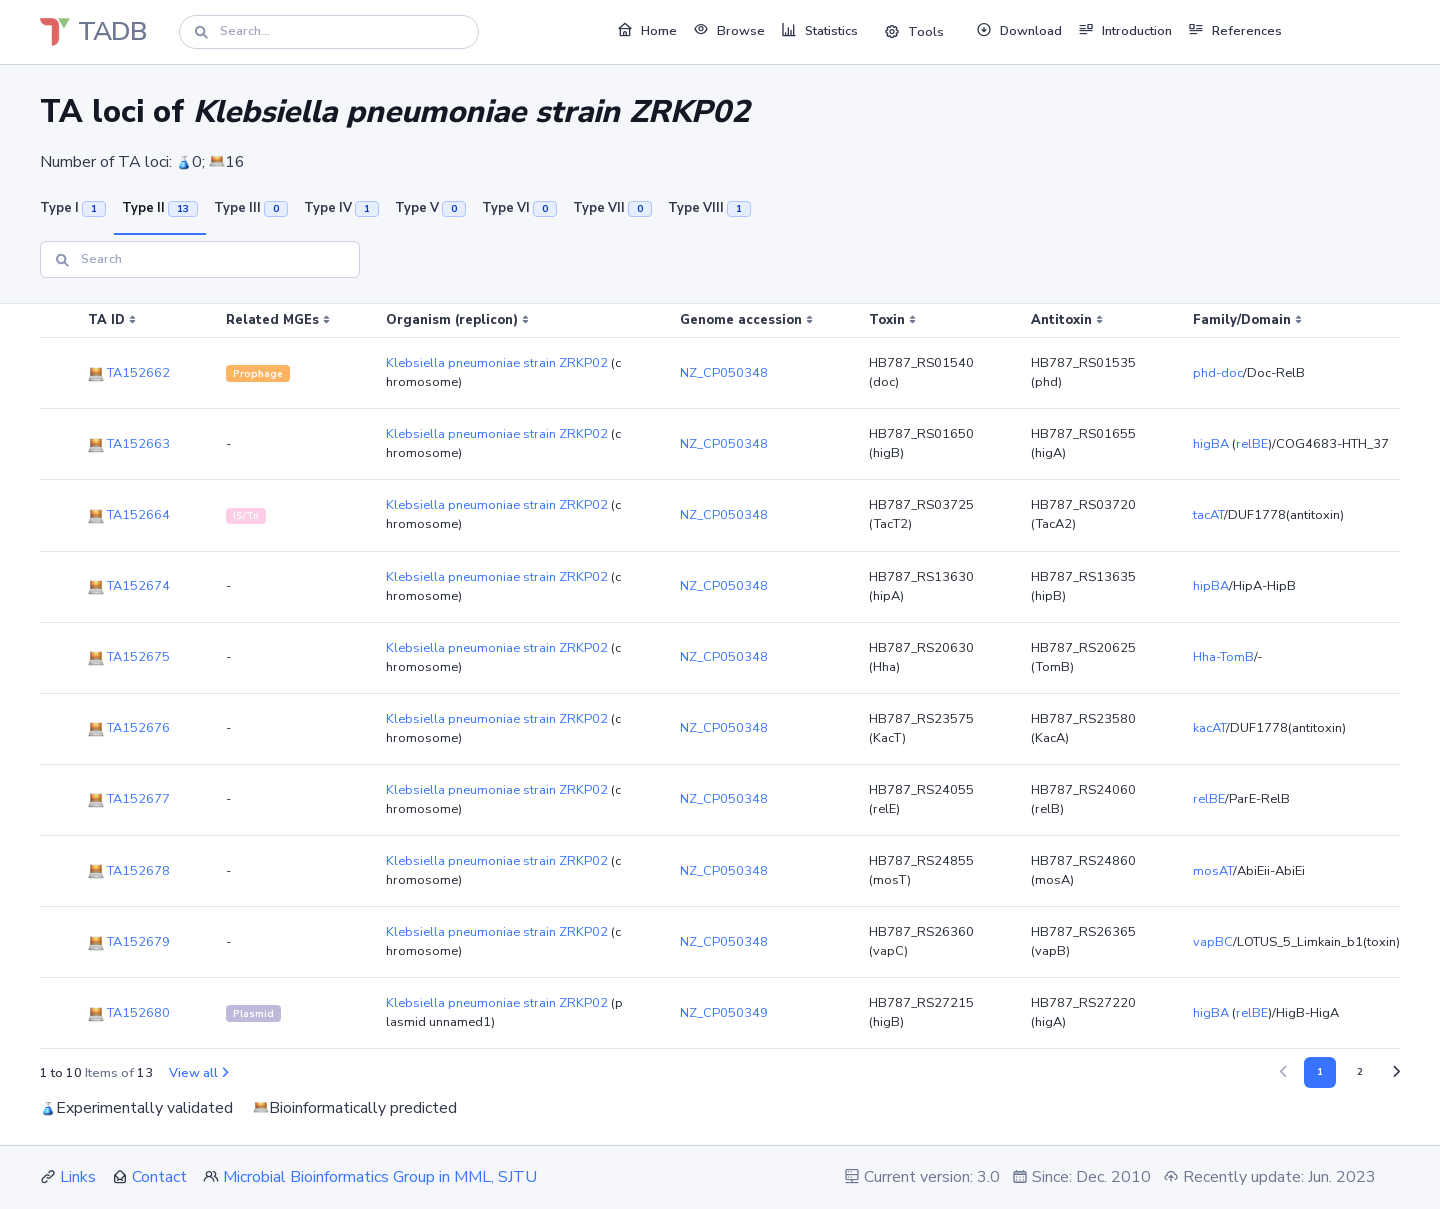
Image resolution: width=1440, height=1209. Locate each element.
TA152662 (129, 373)
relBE (1252, 444)
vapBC (1213, 942)
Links (78, 1177)
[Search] (329, 31)
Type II (160, 208)
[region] (720, 676)
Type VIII (709, 208)
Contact (159, 1177)
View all (198, 1073)
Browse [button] (729, 30)
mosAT (1213, 871)
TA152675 (129, 657)
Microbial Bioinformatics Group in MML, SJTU (380, 1177)
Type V (430, 208)
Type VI (519, 208)
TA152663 (129, 444)
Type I (73, 208)
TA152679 (129, 942)
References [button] (1235, 30)
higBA (1211, 444)
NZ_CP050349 (724, 1013)
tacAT (1208, 515)
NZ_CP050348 (724, 373)
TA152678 (129, 871)
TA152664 (129, 515)
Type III (251, 208)
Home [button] (647, 30)
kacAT (1209, 728)
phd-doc (1218, 373)
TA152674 (129, 586)
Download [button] (1019, 30)
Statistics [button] (819, 30)
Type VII (612, 208)
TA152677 (129, 799)
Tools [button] (914, 32)
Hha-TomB (1223, 657)
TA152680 (129, 1013)
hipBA (1211, 586)
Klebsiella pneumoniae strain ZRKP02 (497, 363)
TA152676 (129, 728)
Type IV (341, 208)
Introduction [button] (1125, 30)
